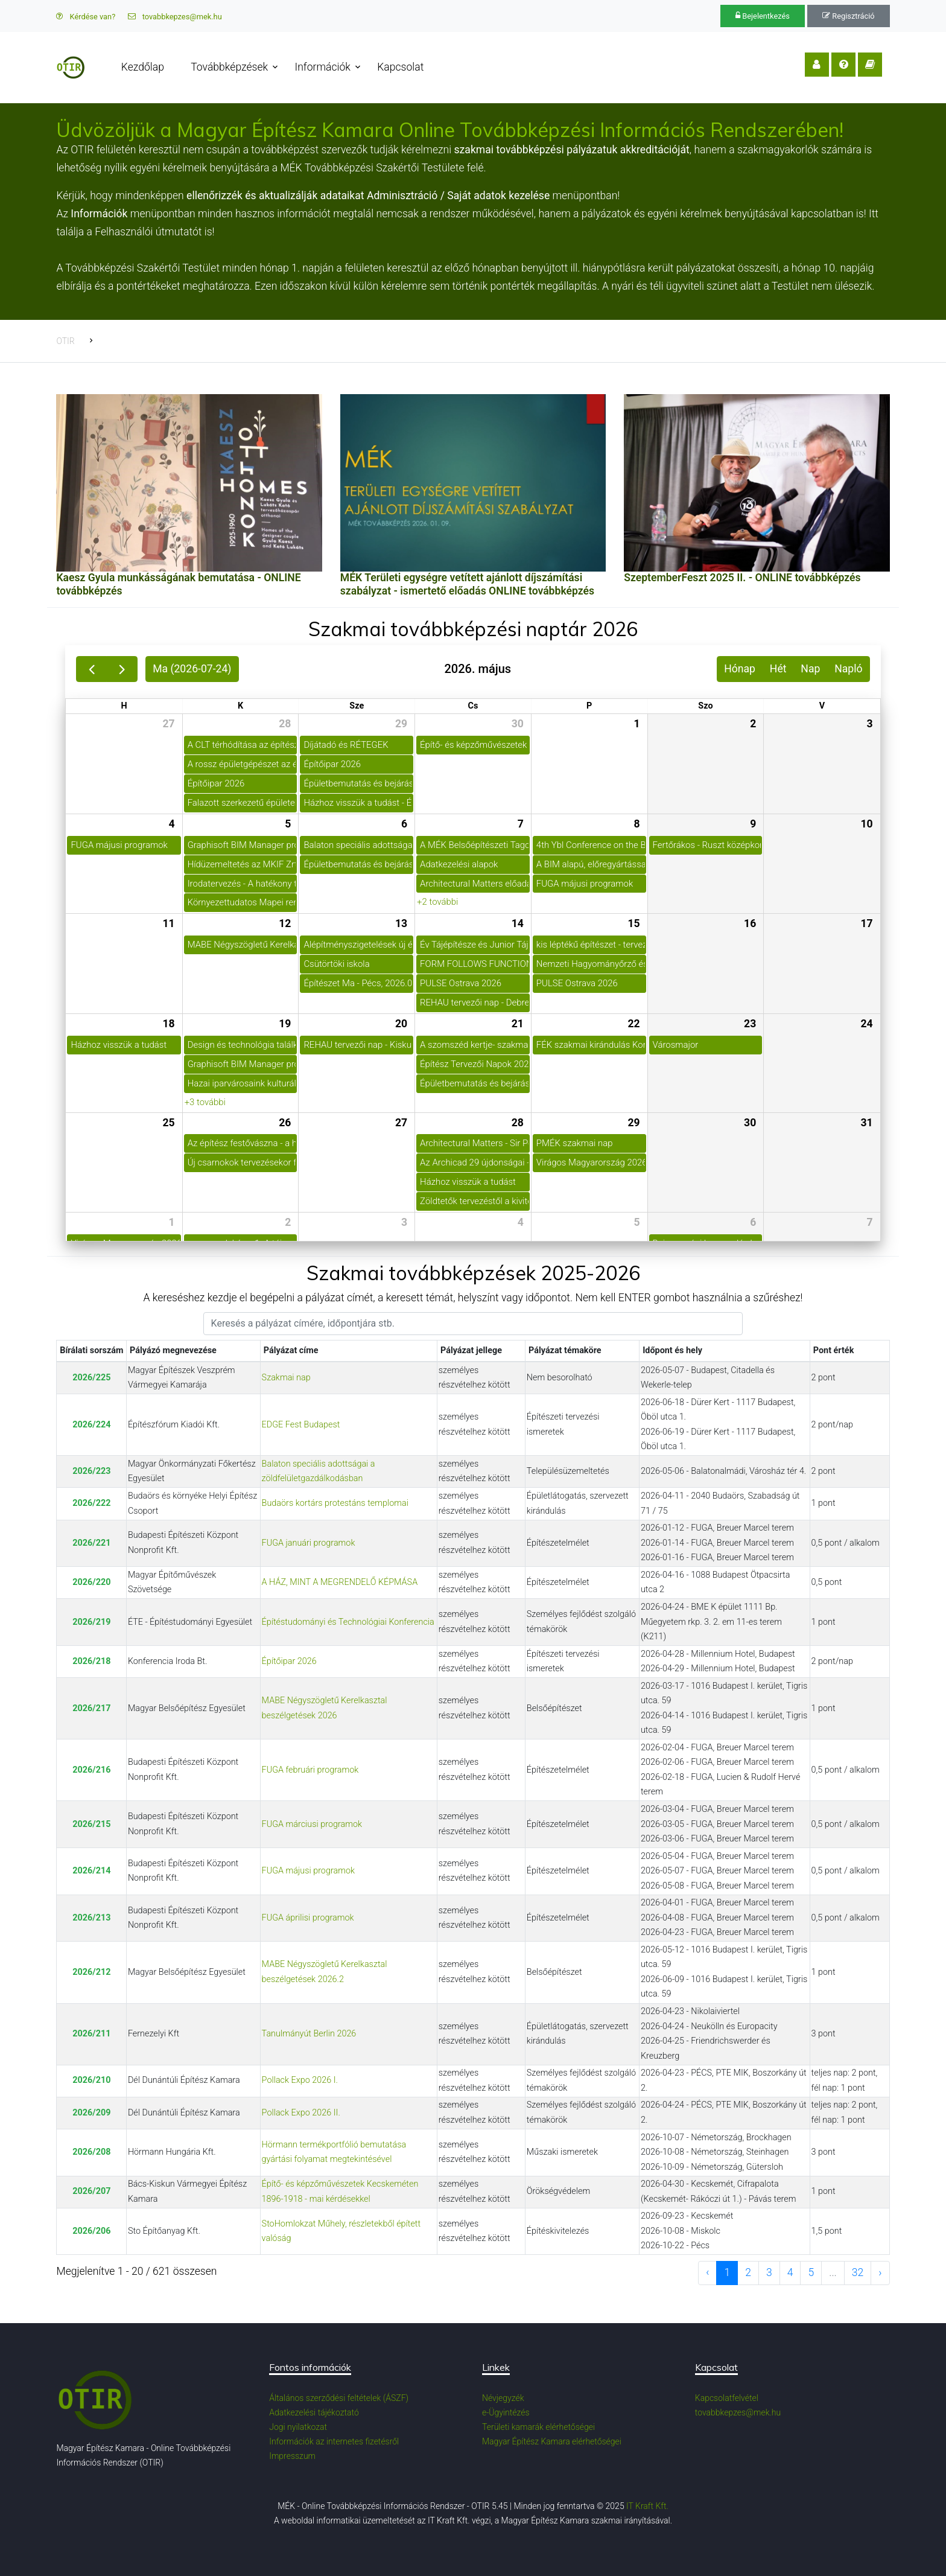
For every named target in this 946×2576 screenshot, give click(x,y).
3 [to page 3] (769, 2272)
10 (866, 824)
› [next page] (879, 2272)
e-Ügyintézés (506, 2412)
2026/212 (91, 1972)
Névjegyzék (503, 2398)
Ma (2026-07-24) (192, 669)
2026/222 (91, 1503)
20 (401, 1024)
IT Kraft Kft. (647, 2506)
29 (401, 724)
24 (866, 1024)
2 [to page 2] (748, 2272)
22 (633, 1024)
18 (168, 1024)
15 (633, 923)
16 (750, 923)
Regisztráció (848, 16)
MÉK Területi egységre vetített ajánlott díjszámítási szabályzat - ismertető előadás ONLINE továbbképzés (467, 584)
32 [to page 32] (858, 2272)
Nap (810, 669)
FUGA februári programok (310, 1770)
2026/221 (91, 1543)
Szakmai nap (286, 1377)
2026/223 (91, 1471)
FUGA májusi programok (308, 1871)
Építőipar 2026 (289, 1661)
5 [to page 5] (811, 2272)
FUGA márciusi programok (312, 1824)
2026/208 (91, 2152)
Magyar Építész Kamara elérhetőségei (551, 2441)
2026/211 (91, 2034)
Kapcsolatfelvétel (726, 2398)
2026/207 (91, 2191)
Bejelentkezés (762, 16)
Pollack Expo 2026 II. (301, 2113)
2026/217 (91, 1708)
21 (518, 1024)
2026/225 (91, 1377)
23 (750, 1024)
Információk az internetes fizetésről (334, 2441)
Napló (848, 669)
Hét (778, 669)
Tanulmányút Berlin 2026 (309, 2034)
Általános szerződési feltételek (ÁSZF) (338, 2398)
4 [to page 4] (790, 2272)
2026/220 (91, 1582)
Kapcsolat (401, 67)
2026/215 (91, 1824)
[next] (121, 669)
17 (866, 923)
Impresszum (292, 2456)
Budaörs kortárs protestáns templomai (335, 1503)
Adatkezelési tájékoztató (314, 2412)
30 (518, 724)
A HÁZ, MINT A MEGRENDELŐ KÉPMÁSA (340, 1582)
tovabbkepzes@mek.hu (175, 16)
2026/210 (91, 2080)
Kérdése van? (85, 16)
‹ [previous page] (707, 2272)
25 (168, 1123)
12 (285, 923)
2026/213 (91, 1918)
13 (401, 923)
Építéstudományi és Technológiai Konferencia (348, 1622)
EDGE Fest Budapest (301, 1425)
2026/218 (91, 1661)
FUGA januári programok (308, 1543)
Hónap (739, 669)
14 (518, 923)
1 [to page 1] (727, 2272)
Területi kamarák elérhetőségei (538, 2427)
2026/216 (91, 1770)
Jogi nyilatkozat (298, 2427)
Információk (323, 67)
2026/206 (91, 2231)
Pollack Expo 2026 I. (300, 2080)
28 (285, 724)
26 (285, 1123)
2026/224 (91, 1425)
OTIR (65, 341)
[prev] (91, 669)
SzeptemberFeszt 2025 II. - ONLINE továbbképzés (742, 578)
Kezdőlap (142, 67)
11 (168, 923)
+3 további (205, 1102)
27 (168, 724)
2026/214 (91, 1871)
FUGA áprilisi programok (308, 1918)
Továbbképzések (229, 67)
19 (285, 1024)
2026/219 (91, 1622)
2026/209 (91, 2113)
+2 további (437, 901)
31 (866, 1123)
